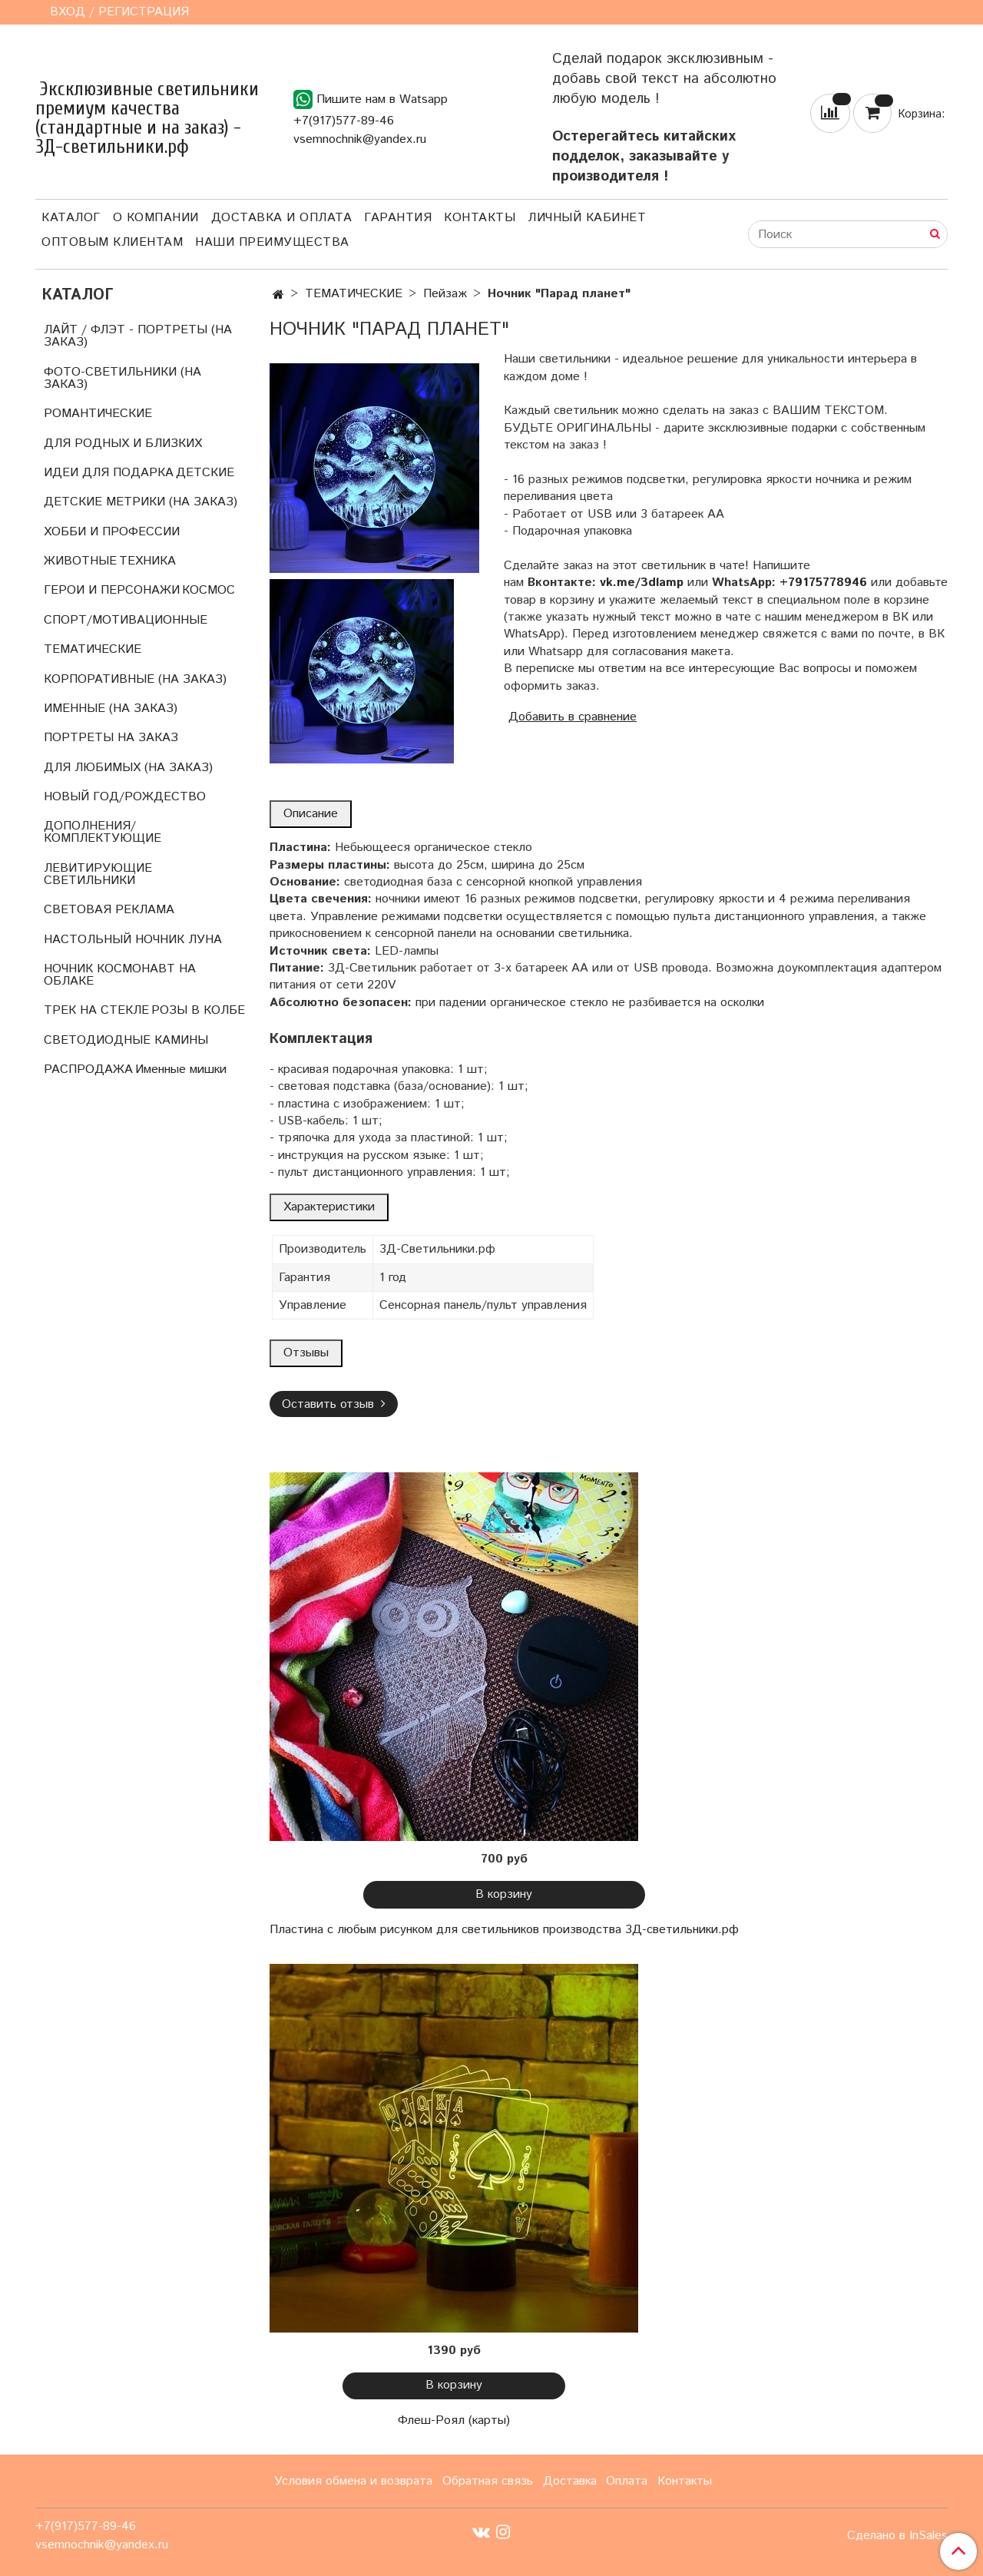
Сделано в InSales (897, 2536)
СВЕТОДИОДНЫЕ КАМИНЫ (126, 1040)
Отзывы (306, 1353)
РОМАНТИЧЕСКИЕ (98, 413)
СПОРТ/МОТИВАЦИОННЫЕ (125, 620)
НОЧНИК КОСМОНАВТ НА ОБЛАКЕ (120, 975)
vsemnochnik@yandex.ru (359, 139)
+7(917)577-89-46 (343, 121)
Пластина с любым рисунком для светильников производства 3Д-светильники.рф (504, 1930)
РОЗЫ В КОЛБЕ (198, 1010)
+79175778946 (823, 582)
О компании (156, 218)
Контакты (479, 218)
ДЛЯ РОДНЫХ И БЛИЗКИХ (123, 443)
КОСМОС (208, 590)
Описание (310, 814)
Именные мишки (181, 1069)
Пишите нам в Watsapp (370, 99)
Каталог (71, 218)
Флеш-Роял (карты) (454, 2420)
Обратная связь (487, 2481)
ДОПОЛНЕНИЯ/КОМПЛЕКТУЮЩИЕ (102, 832)
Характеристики (329, 1207)
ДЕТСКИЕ (205, 473)
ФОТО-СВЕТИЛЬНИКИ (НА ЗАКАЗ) (122, 378)
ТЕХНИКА (147, 561)
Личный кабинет (587, 218)
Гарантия (398, 218)
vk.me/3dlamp (641, 582)
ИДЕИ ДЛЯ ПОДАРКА (109, 473)
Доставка (570, 2481)
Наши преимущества (272, 242)
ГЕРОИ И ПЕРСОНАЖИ (112, 590)
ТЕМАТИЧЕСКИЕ (353, 294)
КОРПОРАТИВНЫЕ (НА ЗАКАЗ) (135, 679)
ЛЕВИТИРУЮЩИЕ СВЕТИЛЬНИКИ (98, 874)
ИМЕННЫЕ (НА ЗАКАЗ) (110, 708)
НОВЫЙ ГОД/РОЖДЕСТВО (125, 797)
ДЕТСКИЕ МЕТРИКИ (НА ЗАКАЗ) (140, 502)
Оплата (626, 2481)
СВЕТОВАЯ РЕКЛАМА (109, 910)
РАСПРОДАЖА (88, 1069)
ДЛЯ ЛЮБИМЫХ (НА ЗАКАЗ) (128, 767)
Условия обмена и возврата (353, 2481)
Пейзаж (445, 294)
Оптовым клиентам (112, 242)
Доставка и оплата (281, 218)
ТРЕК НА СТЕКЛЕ (96, 1010)
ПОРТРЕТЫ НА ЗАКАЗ (111, 738)
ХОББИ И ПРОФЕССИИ (112, 532)
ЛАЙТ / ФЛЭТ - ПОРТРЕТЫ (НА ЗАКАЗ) (138, 336)
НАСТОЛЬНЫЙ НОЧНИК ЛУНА (133, 940)
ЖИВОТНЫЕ (80, 561)
